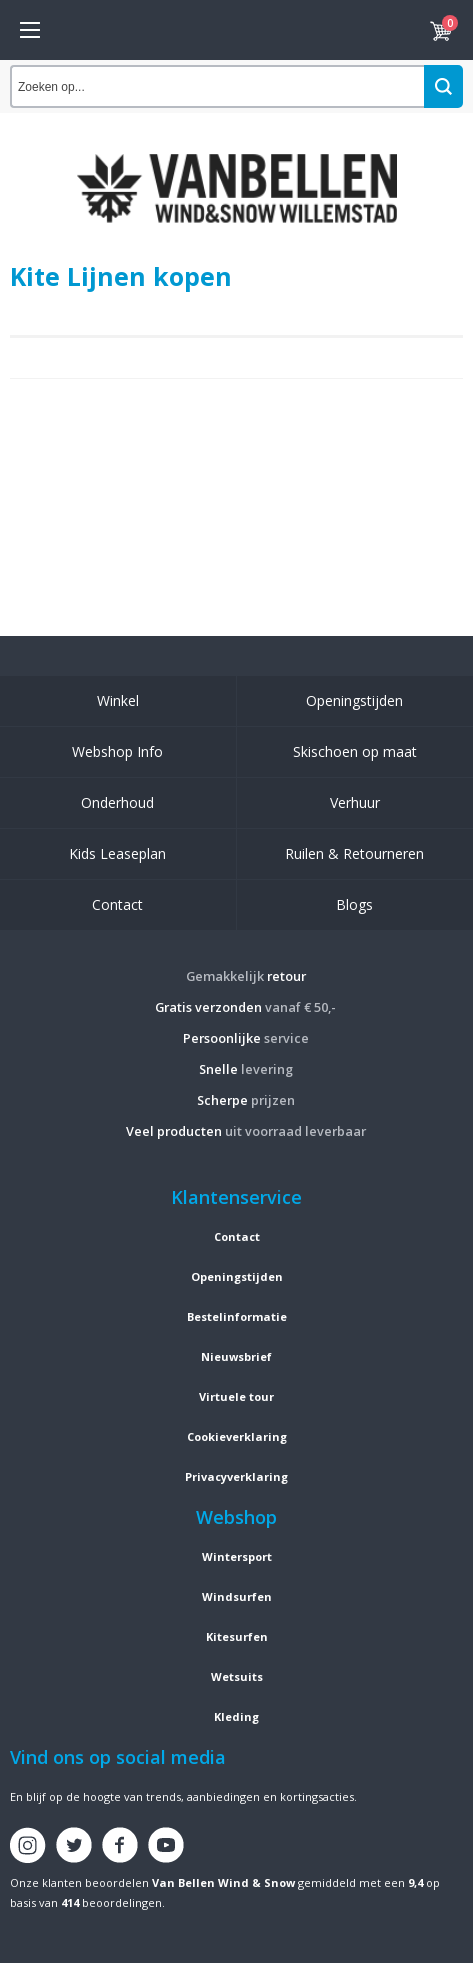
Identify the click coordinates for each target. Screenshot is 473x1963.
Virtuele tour (236, 1396)
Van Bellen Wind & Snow (223, 1882)
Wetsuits (237, 1676)
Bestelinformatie (237, 1316)
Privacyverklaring (236, 1476)
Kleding (236, 1716)
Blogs (354, 904)
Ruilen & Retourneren (354, 853)
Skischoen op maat (355, 751)
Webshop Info (117, 751)
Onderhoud (117, 802)
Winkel (118, 700)
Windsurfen (237, 1596)
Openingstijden (354, 700)
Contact (117, 904)
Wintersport (237, 1556)
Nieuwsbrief (236, 1356)
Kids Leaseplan (117, 853)
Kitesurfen (237, 1636)
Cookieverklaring (237, 1436)
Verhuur (355, 802)
